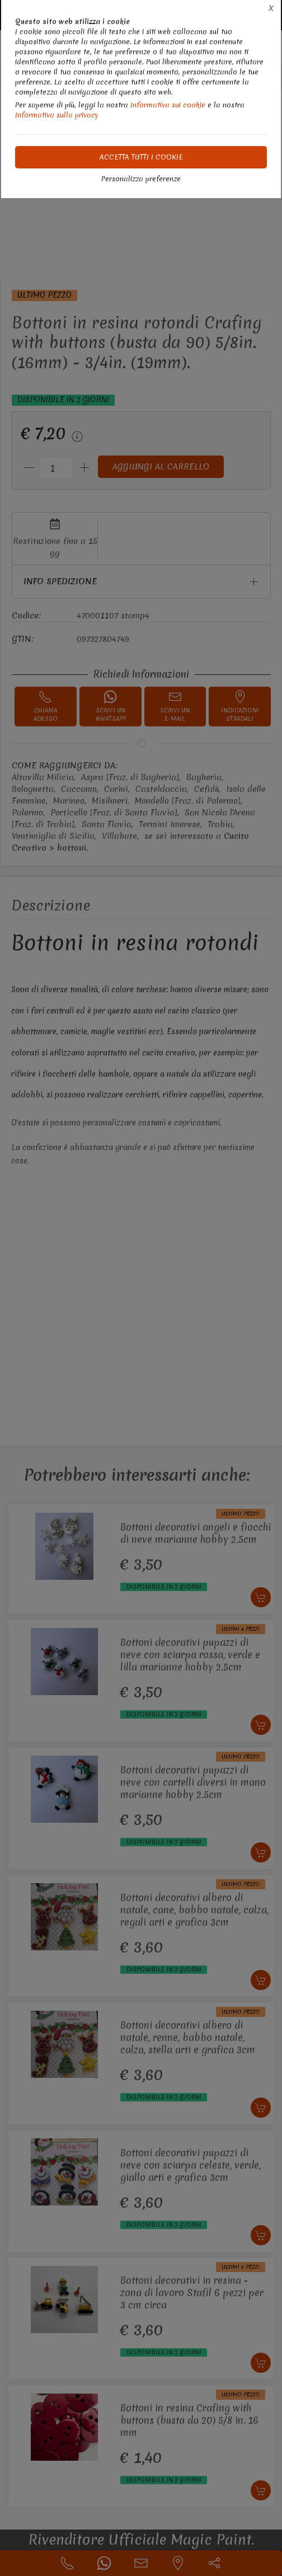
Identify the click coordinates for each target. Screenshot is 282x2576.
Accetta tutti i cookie (141, 157)
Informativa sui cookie (167, 105)
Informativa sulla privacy (56, 115)
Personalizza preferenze (141, 179)
